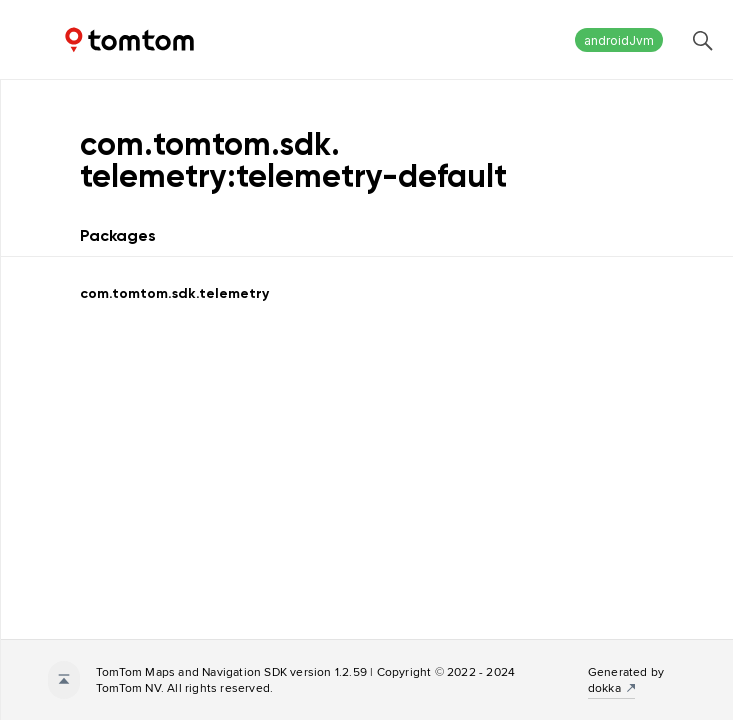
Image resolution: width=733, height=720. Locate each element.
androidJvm (619, 40)
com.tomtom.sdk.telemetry (174, 293)
